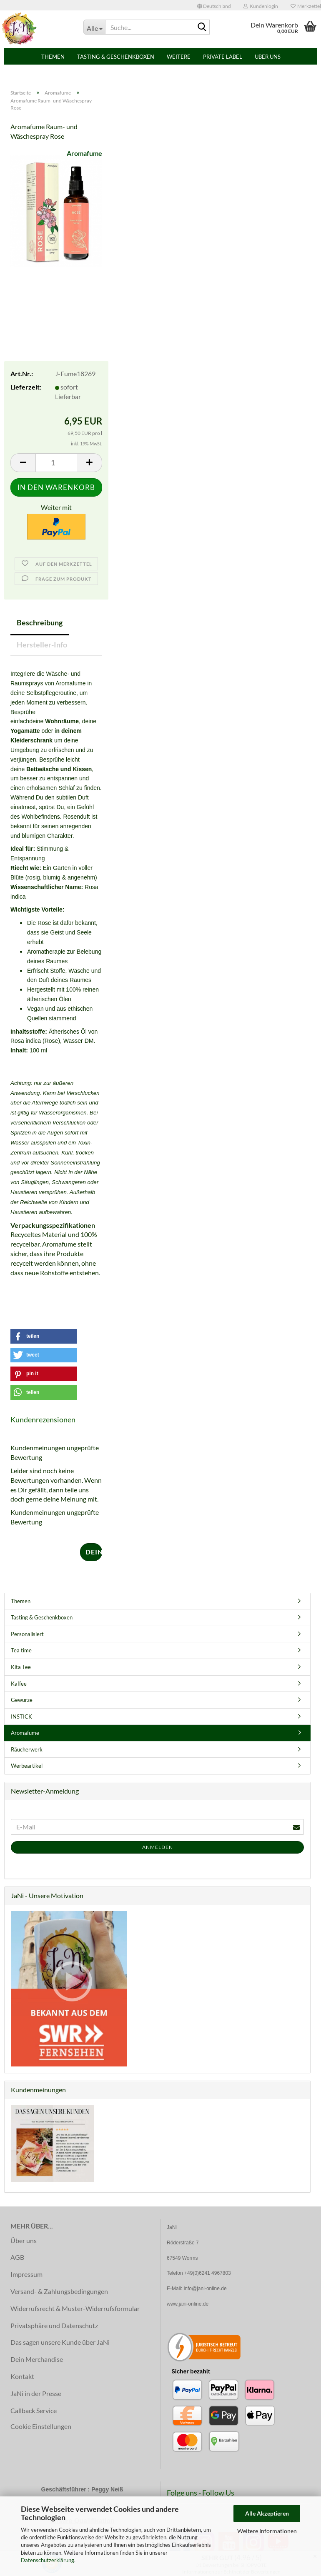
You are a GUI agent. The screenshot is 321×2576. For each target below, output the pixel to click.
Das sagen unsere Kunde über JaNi (60, 2342)
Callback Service (33, 2410)
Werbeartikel (27, 1765)
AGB (17, 2257)
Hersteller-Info (42, 644)
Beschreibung (40, 622)
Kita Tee (21, 1667)
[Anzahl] (56, 462)
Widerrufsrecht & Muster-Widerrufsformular (75, 2308)
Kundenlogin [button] (260, 6)
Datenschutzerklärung (47, 2560)
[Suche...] (94, 27)
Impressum (26, 2274)
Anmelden (157, 1847)
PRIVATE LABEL (222, 56)
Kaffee (19, 1683)
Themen (53, 56)
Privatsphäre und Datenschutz (54, 2325)
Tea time (21, 1650)
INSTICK (21, 1716)
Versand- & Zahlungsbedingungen (59, 2291)
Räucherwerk (27, 1749)
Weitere (179, 56)
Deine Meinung (93, 1552)
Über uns (268, 56)
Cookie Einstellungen (40, 2426)
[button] (214, 5)
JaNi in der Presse (35, 2393)
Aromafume (84, 153)
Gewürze (22, 1700)
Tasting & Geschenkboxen (115, 56)
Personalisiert (27, 1634)
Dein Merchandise (36, 2359)
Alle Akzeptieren (267, 2513)
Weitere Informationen (267, 2530)
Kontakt (22, 2376)
